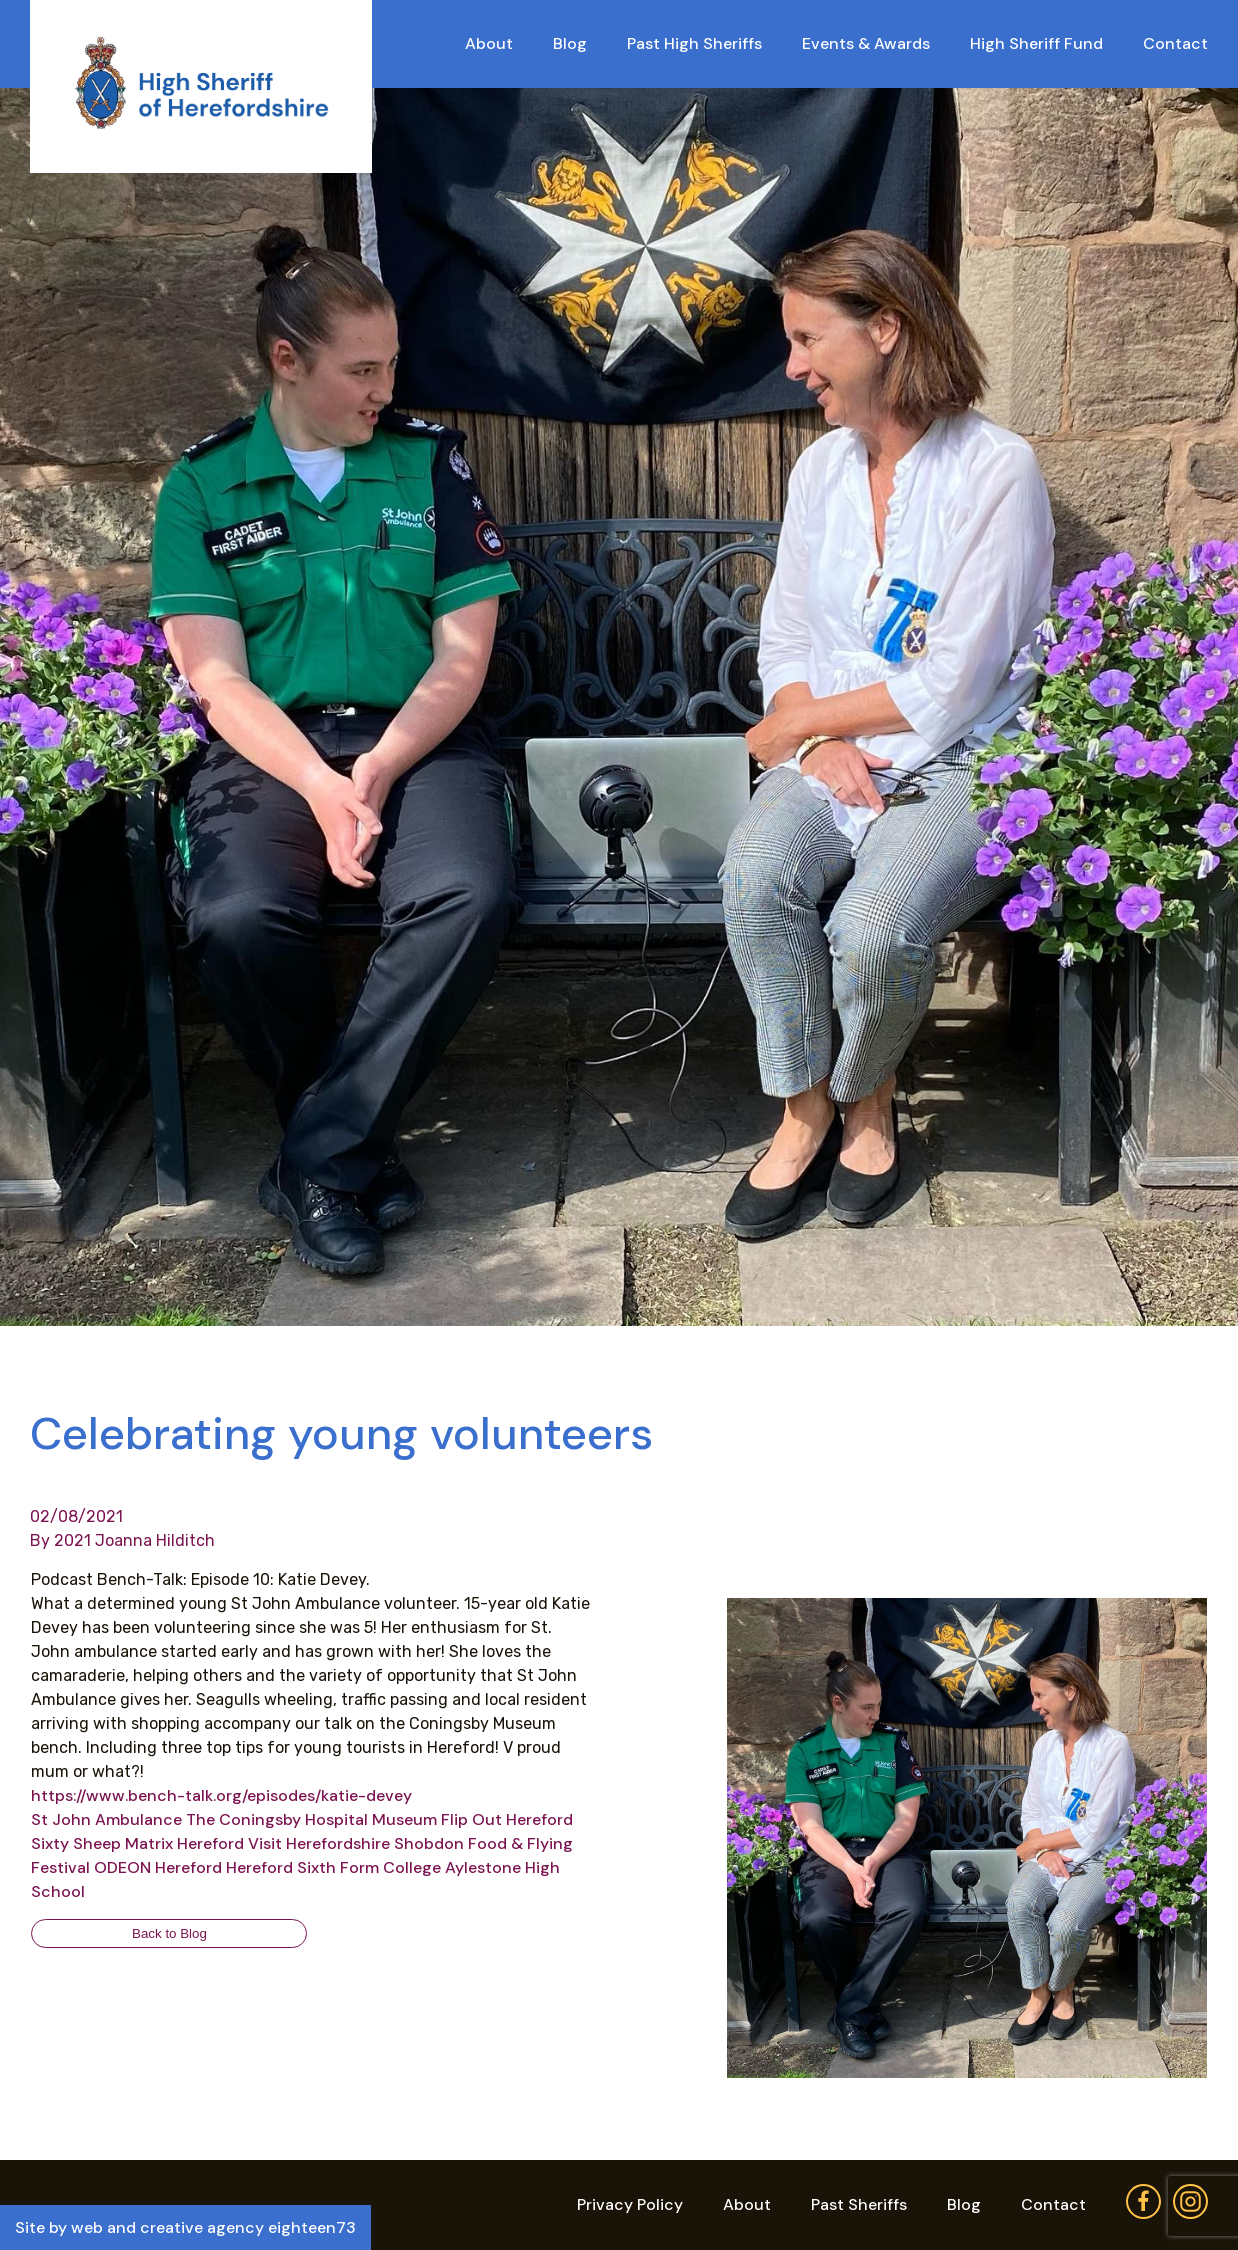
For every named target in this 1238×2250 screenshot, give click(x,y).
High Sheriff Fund (1036, 43)
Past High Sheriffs (694, 43)
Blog (570, 43)
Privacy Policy (630, 2204)
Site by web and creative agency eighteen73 (185, 2227)
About (489, 43)
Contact (1175, 43)
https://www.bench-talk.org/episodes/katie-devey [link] (221, 1795)
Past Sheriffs (859, 2204)
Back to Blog (169, 1933)
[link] (106, 1819)
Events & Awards (866, 43)
